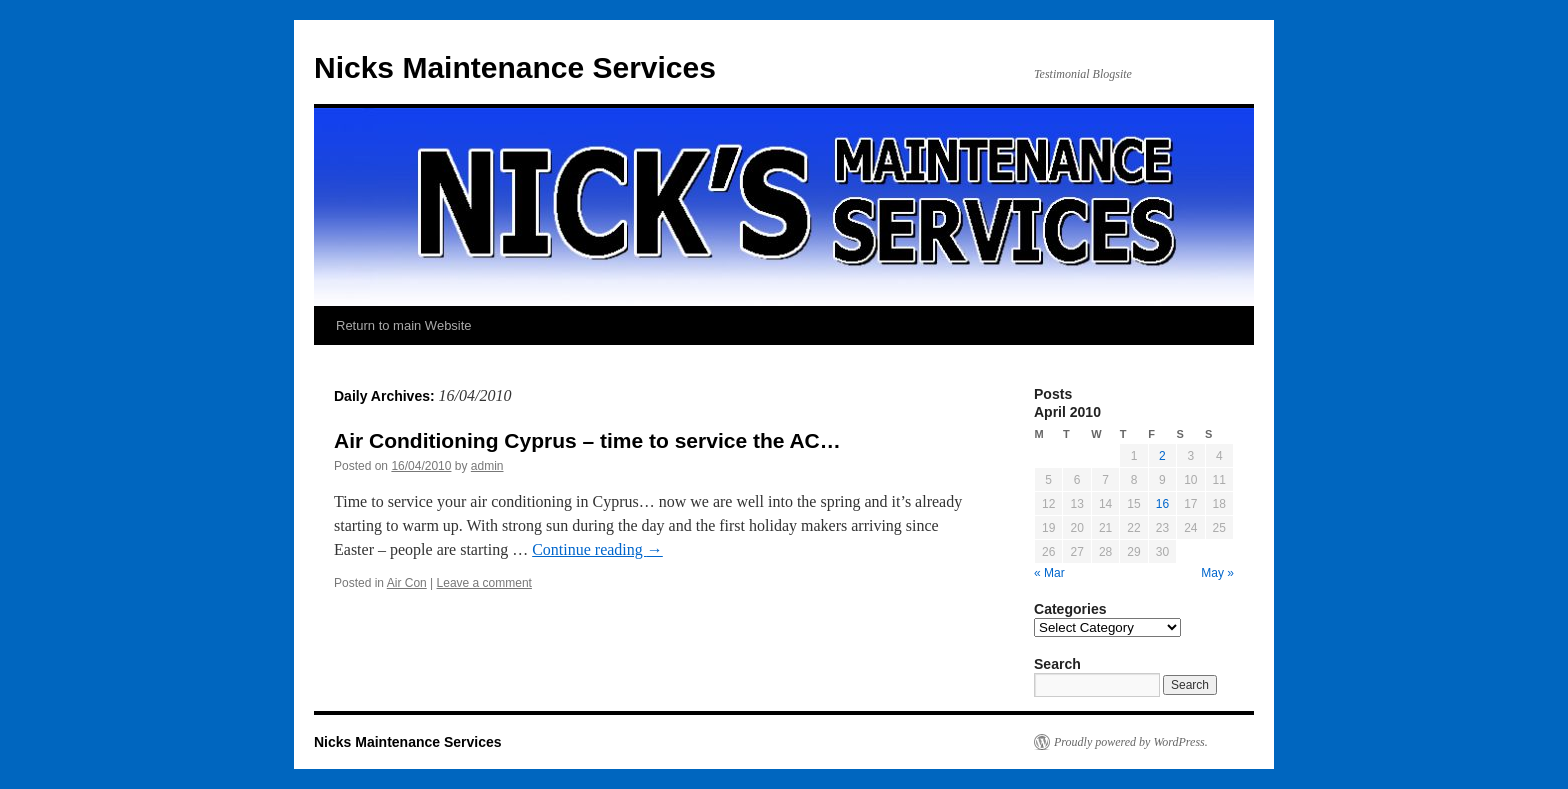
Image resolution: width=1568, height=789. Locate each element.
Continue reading (597, 549)
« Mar (1049, 573)
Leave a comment (484, 583)
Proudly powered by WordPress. (1131, 742)
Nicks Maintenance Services (515, 67)
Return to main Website (404, 325)
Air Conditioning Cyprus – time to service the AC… (587, 440)
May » (1217, 573)
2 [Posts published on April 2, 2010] (1162, 456)
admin (487, 466)
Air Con (407, 583)
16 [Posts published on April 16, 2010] (1162, 504)
